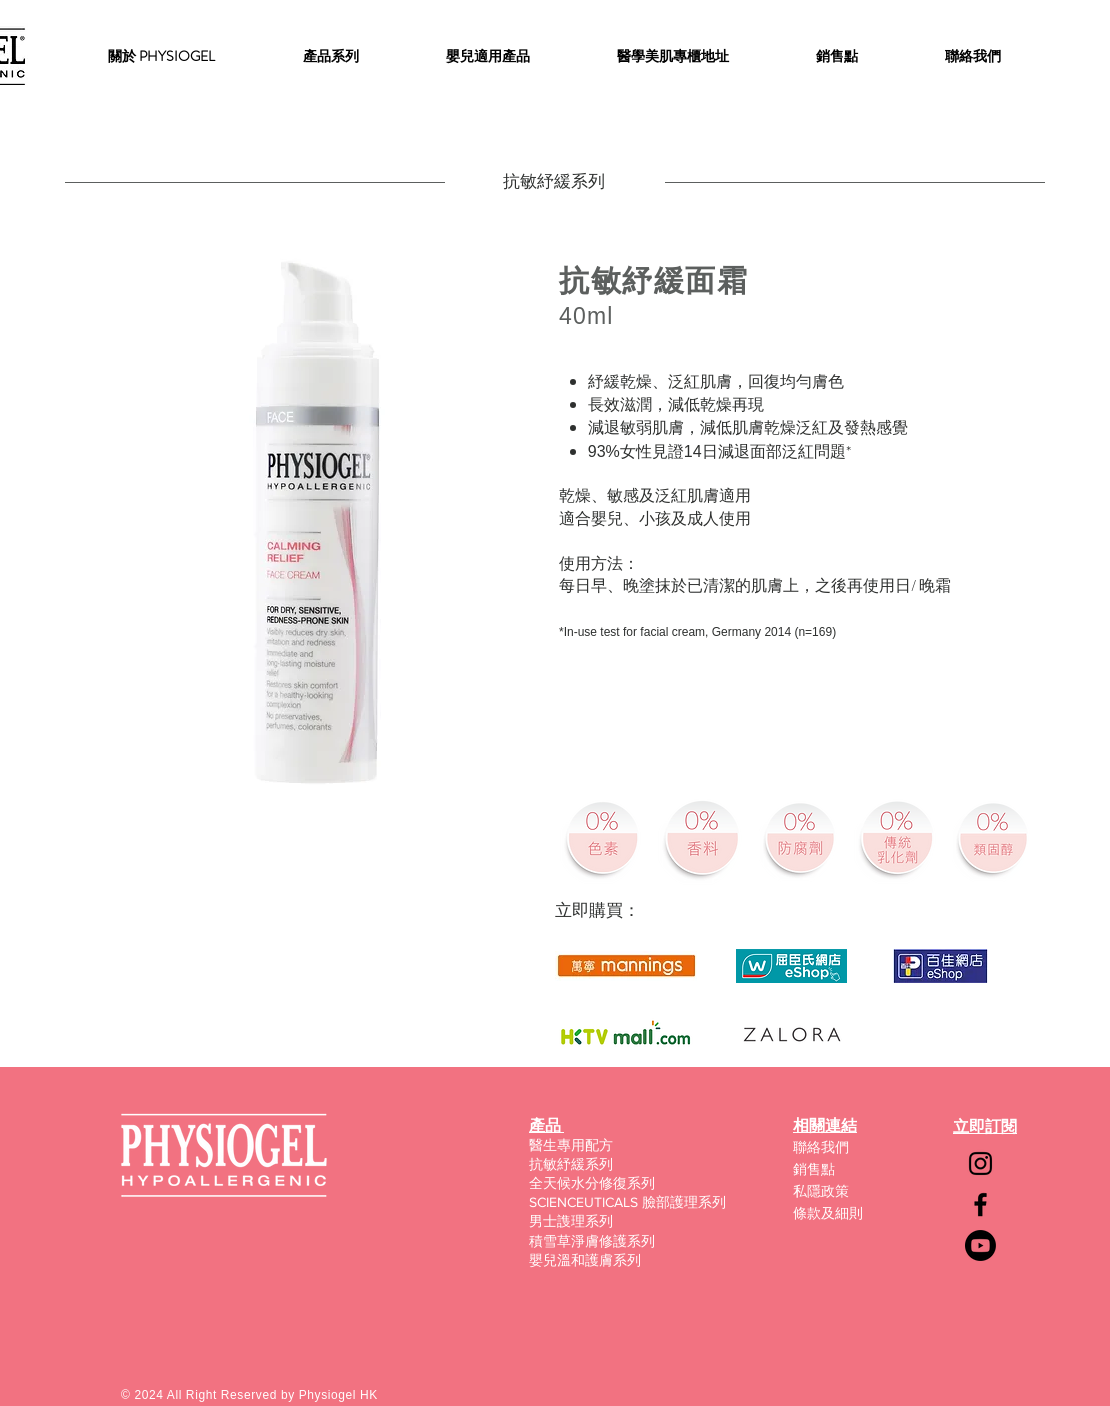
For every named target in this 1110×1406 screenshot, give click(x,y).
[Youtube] (980, 1245)
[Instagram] (980, 1163)
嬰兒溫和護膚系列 (585, 1260)
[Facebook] (980, 1204)
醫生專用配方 (571, 1145)
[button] (330, 56)
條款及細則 (828, 1213)
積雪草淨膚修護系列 (592, 1241)
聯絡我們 (821, 1147)
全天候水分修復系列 (592, 1183)
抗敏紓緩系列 (571, 1164)
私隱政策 (821, 1191)
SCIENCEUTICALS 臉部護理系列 (627, 1202)
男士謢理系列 (571, 1221)
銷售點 (814, 1169)
